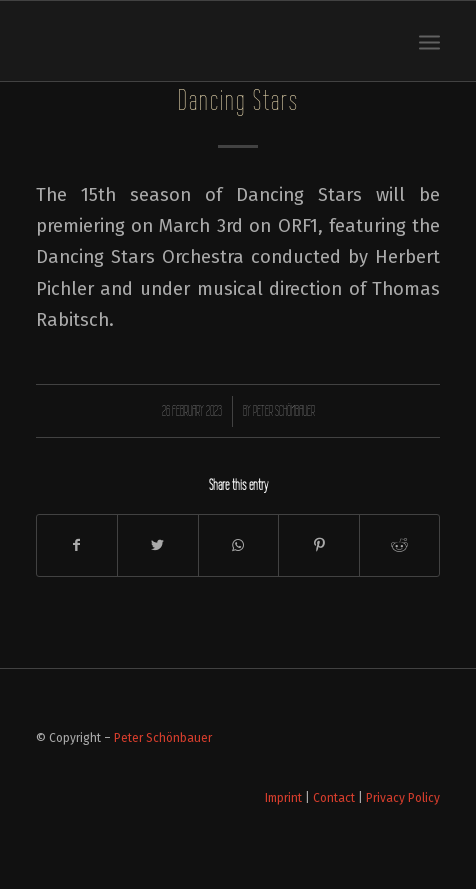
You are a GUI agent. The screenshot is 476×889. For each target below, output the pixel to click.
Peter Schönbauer (284, 411)
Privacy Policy (403, 798)
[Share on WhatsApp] (239, 545)
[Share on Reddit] (400, 545)
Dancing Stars (238, 100)
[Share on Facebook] (77, 545)
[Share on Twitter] (158, 545)
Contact (334, 798)
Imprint (283, 798)
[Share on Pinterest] (319, 545)
